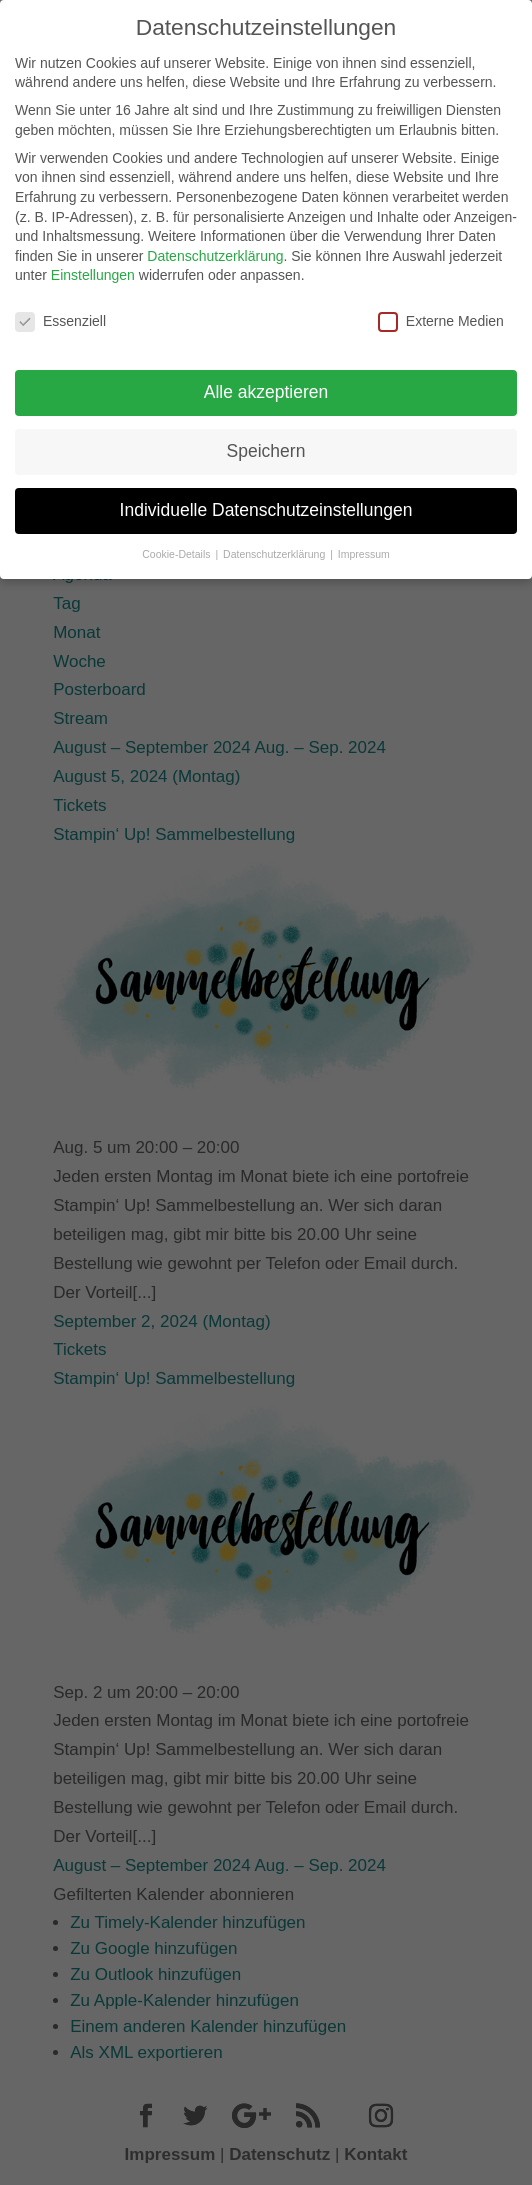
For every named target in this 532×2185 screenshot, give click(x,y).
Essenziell (60, 305)
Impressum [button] (364, 537)
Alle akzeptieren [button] (266, 375)
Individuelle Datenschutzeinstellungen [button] (266, 493)
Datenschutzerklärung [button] (275, 537)
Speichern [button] (266, 434)
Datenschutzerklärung (215, 239)
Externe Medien (441, 305)
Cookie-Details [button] (177, 537)
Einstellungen (93, 259)
